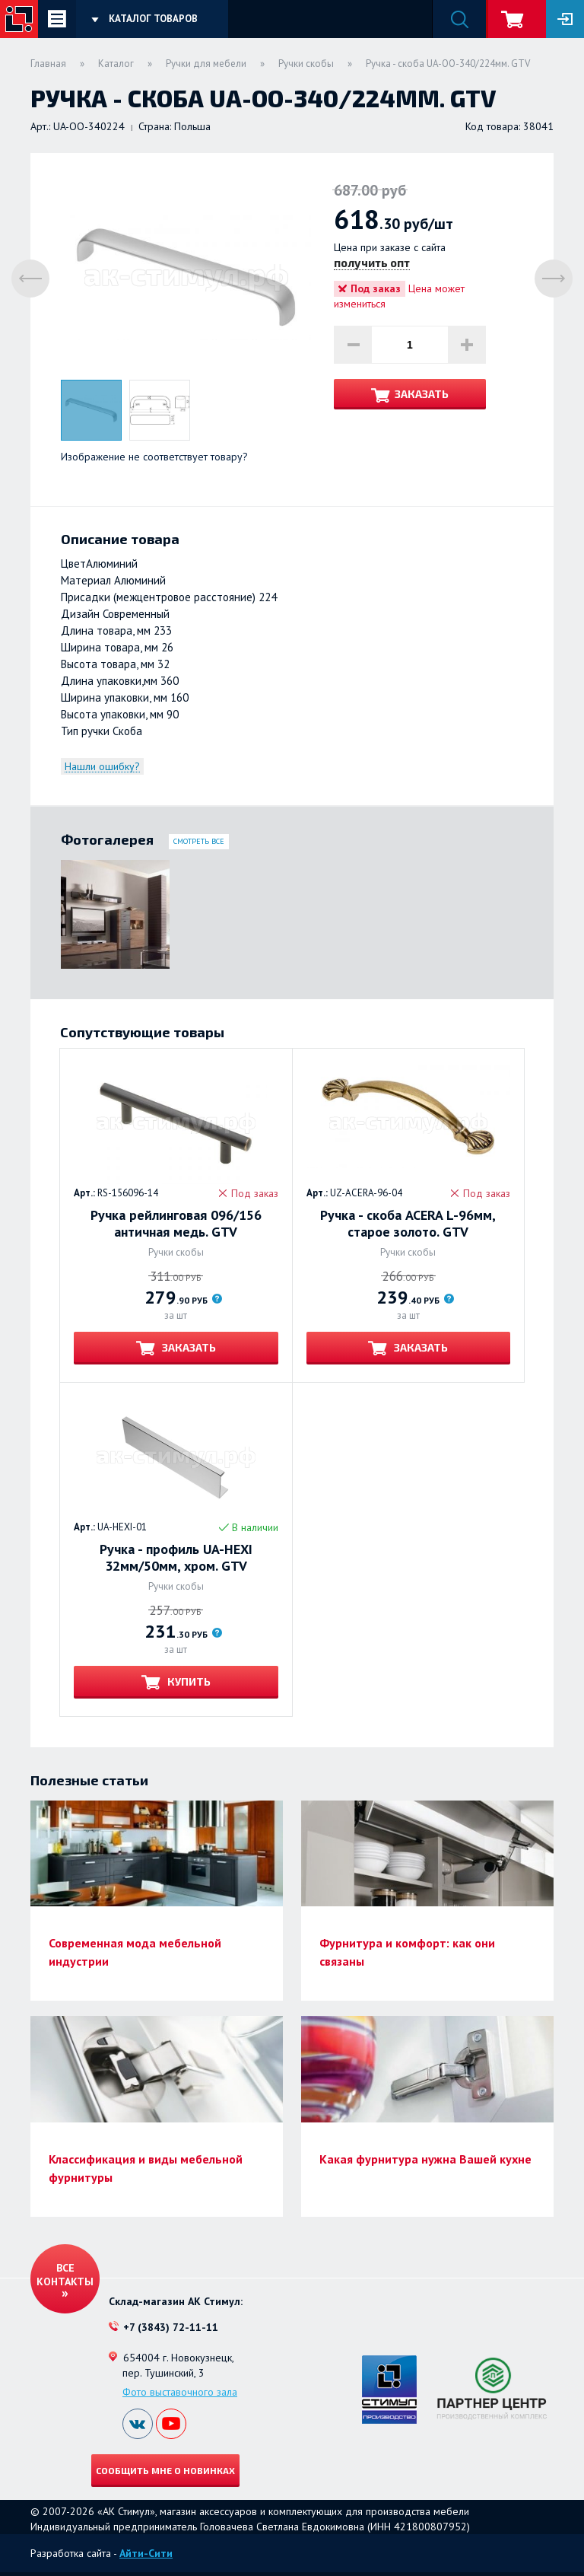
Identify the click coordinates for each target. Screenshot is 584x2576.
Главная (48, 63)
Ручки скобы (306, 63)
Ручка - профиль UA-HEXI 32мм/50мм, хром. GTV (176, 1558)
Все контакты (65, 2274)
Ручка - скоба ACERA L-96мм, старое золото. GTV (408, 1223)
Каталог (116, 63)
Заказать (422, 393)
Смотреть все (198, 841)
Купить (188, 1681)
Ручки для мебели (206, 63)
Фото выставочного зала (179, 2392)
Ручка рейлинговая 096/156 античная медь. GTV (176, 1223)
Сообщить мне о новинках (165, 2470)
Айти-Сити (146, 2553)
